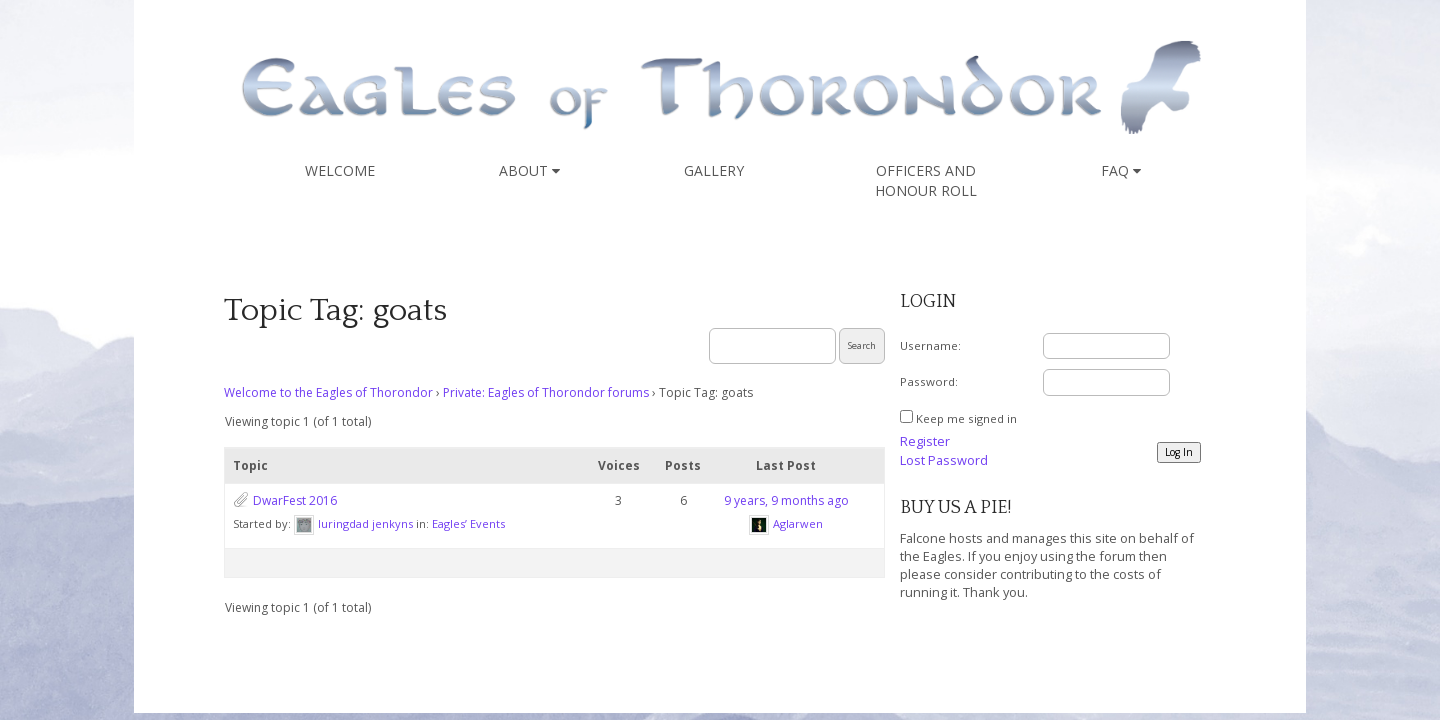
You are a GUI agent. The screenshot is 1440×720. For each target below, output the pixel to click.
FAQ (1121, 170)
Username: (930, 345)
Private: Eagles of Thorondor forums (546, 392)
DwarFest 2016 (295, 500)
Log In (1179, 452)
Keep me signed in (966, 418)
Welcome (340, 170)
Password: (929, 381)
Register (925, 441)
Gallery (714, 170)
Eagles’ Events (468, 523)
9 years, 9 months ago (786, 500)
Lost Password (944, 460)
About (529, 170)
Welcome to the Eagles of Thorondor (328, 392)
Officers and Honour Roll (926, 180)
